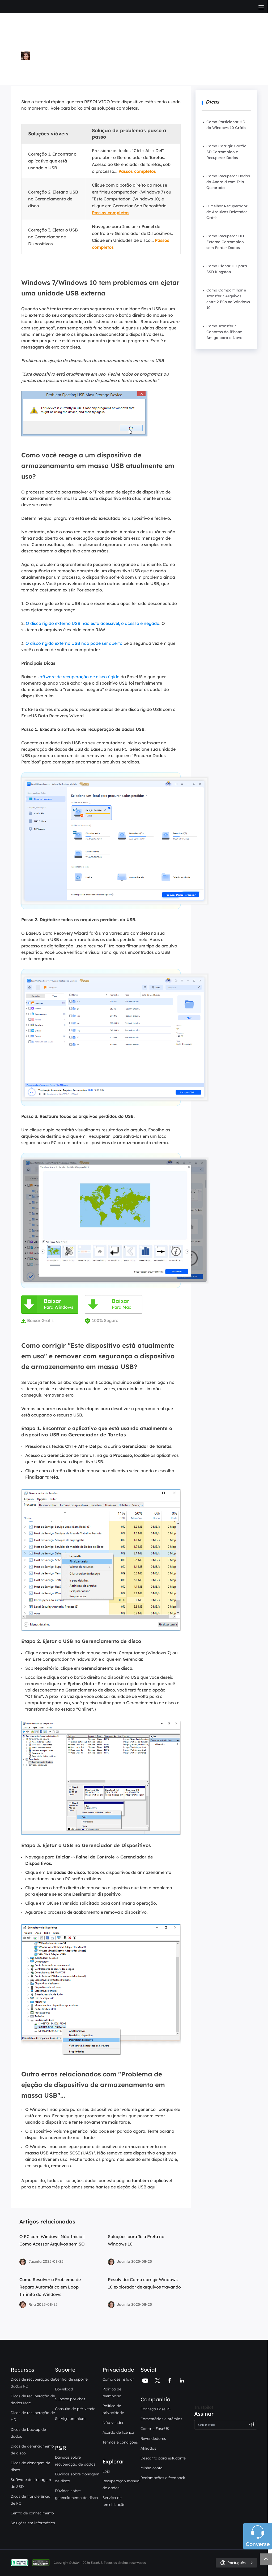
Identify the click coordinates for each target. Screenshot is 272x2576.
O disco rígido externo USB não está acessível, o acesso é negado (92, 623)
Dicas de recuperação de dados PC (33, 2383)
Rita (27, 64)
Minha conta (152, 2468)
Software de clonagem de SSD (31, 2483)
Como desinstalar (118, 2379)
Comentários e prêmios (161, 2418)
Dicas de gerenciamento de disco (32, 2449)
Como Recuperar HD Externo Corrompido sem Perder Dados (225, 242)
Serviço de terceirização (114, 2501)
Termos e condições (120, 2442)
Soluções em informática (33, 2523)
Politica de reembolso (112, 2392)
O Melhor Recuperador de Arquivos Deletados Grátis (227, 212)
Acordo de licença (118, 2432)
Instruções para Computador (135, 64)
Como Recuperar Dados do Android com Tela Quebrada (228, 182)
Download (64, 2389)
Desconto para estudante (163, 2458)
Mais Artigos (36, 71)
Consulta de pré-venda (75, 2408)
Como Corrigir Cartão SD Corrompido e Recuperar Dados (226, 152)
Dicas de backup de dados (28, 2433)
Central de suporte (71, 2379)
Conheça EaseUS (156, 2409)
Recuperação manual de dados (121, 2484)
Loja (106, 2471)
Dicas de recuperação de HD (33, 2416)
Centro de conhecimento (32, 2513)
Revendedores (153, 2438)
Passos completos (137, 171)
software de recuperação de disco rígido (78, 676)
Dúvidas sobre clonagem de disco (77, 2477)
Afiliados (148, 2448)
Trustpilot (203, 2407)
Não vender (113, 2422)
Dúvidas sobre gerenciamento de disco (76, 2494)
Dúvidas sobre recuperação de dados (75, 2461)
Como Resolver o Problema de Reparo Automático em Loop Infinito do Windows (50, 2287)
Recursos (22, 2369)
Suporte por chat (70, 2399)
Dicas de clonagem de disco (30, 2466)
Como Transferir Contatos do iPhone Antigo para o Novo (224, 332)
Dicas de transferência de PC (30, 2500)
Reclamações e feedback (163, 2477)
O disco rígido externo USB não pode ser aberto (74, 643)
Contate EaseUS (155, 2428)
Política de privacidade (113, 2409)
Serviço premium (70, 2418)
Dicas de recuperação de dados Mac (33, 2399)
